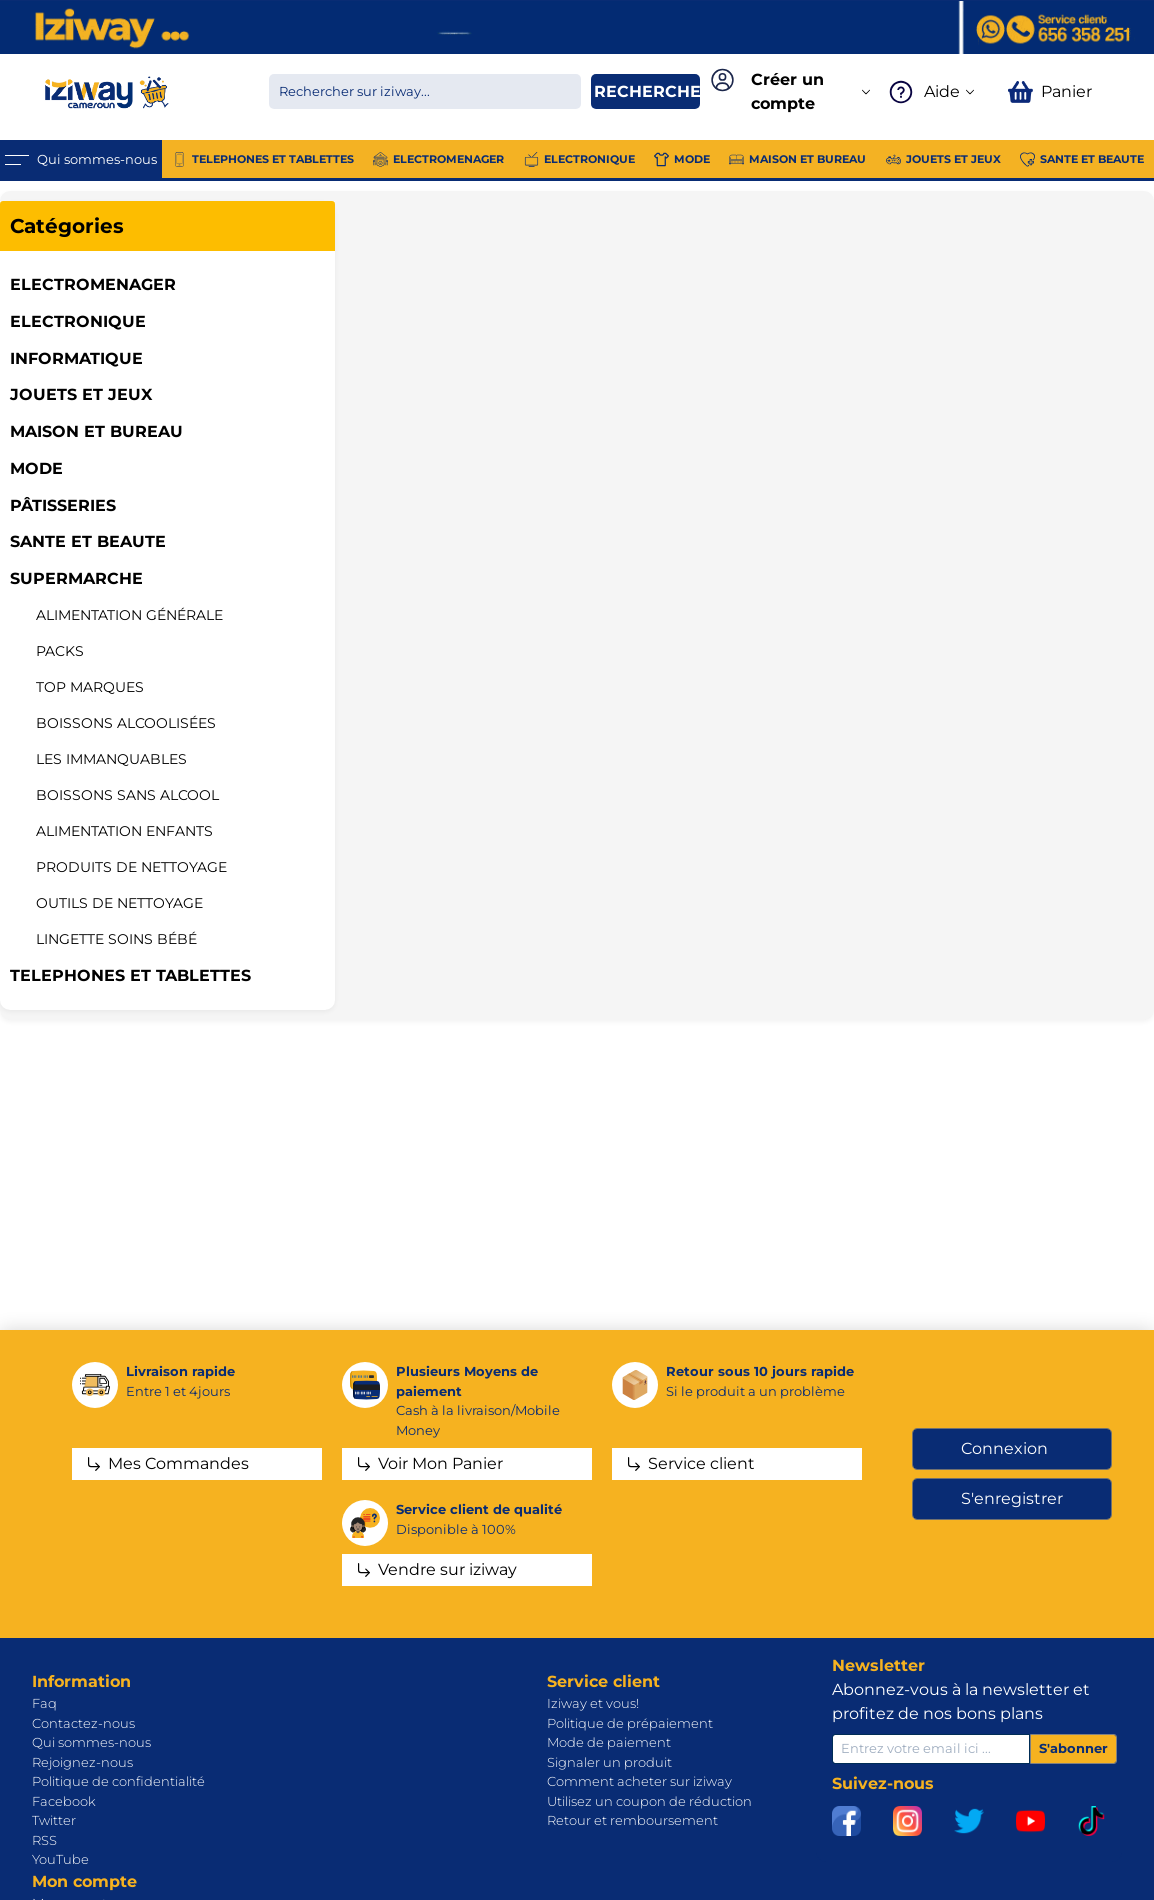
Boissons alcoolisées (126, 723)
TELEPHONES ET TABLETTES (130, 975)
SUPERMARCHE (76, 578)
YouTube (60, 1859)
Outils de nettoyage (119, 903)
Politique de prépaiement (630, 1723)
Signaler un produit (609, 1762)
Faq (44, 1703)
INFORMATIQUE (76, 358)
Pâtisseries (63, 505)
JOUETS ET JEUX (81, 394)
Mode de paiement (609, 1742)
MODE (36, 468)
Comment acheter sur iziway (639, 1781)
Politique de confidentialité (118, 1781)
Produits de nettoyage (131, 867)
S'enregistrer (1012, 1498)
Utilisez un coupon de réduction (649, 1801)
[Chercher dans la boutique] (425, 91)
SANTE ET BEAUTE (88, 541)
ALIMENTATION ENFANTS (124, 831)
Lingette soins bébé (116, 939)
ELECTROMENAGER (93, 284)
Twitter (54, 1820)
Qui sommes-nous (91, 1742)
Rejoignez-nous (82, 1762)
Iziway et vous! (593, 1703)
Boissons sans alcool (127, 795)
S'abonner (1073, 1748)
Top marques (90, 687)
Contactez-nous (83, 1723)
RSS (44, 1840)
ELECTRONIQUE (78, 321)
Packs (60, 651)
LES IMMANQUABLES (111, 759)
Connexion (1004, 1448)
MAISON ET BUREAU (96, 431)
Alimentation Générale (129, 615)
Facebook (64, 1801)
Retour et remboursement (632, 1820)
